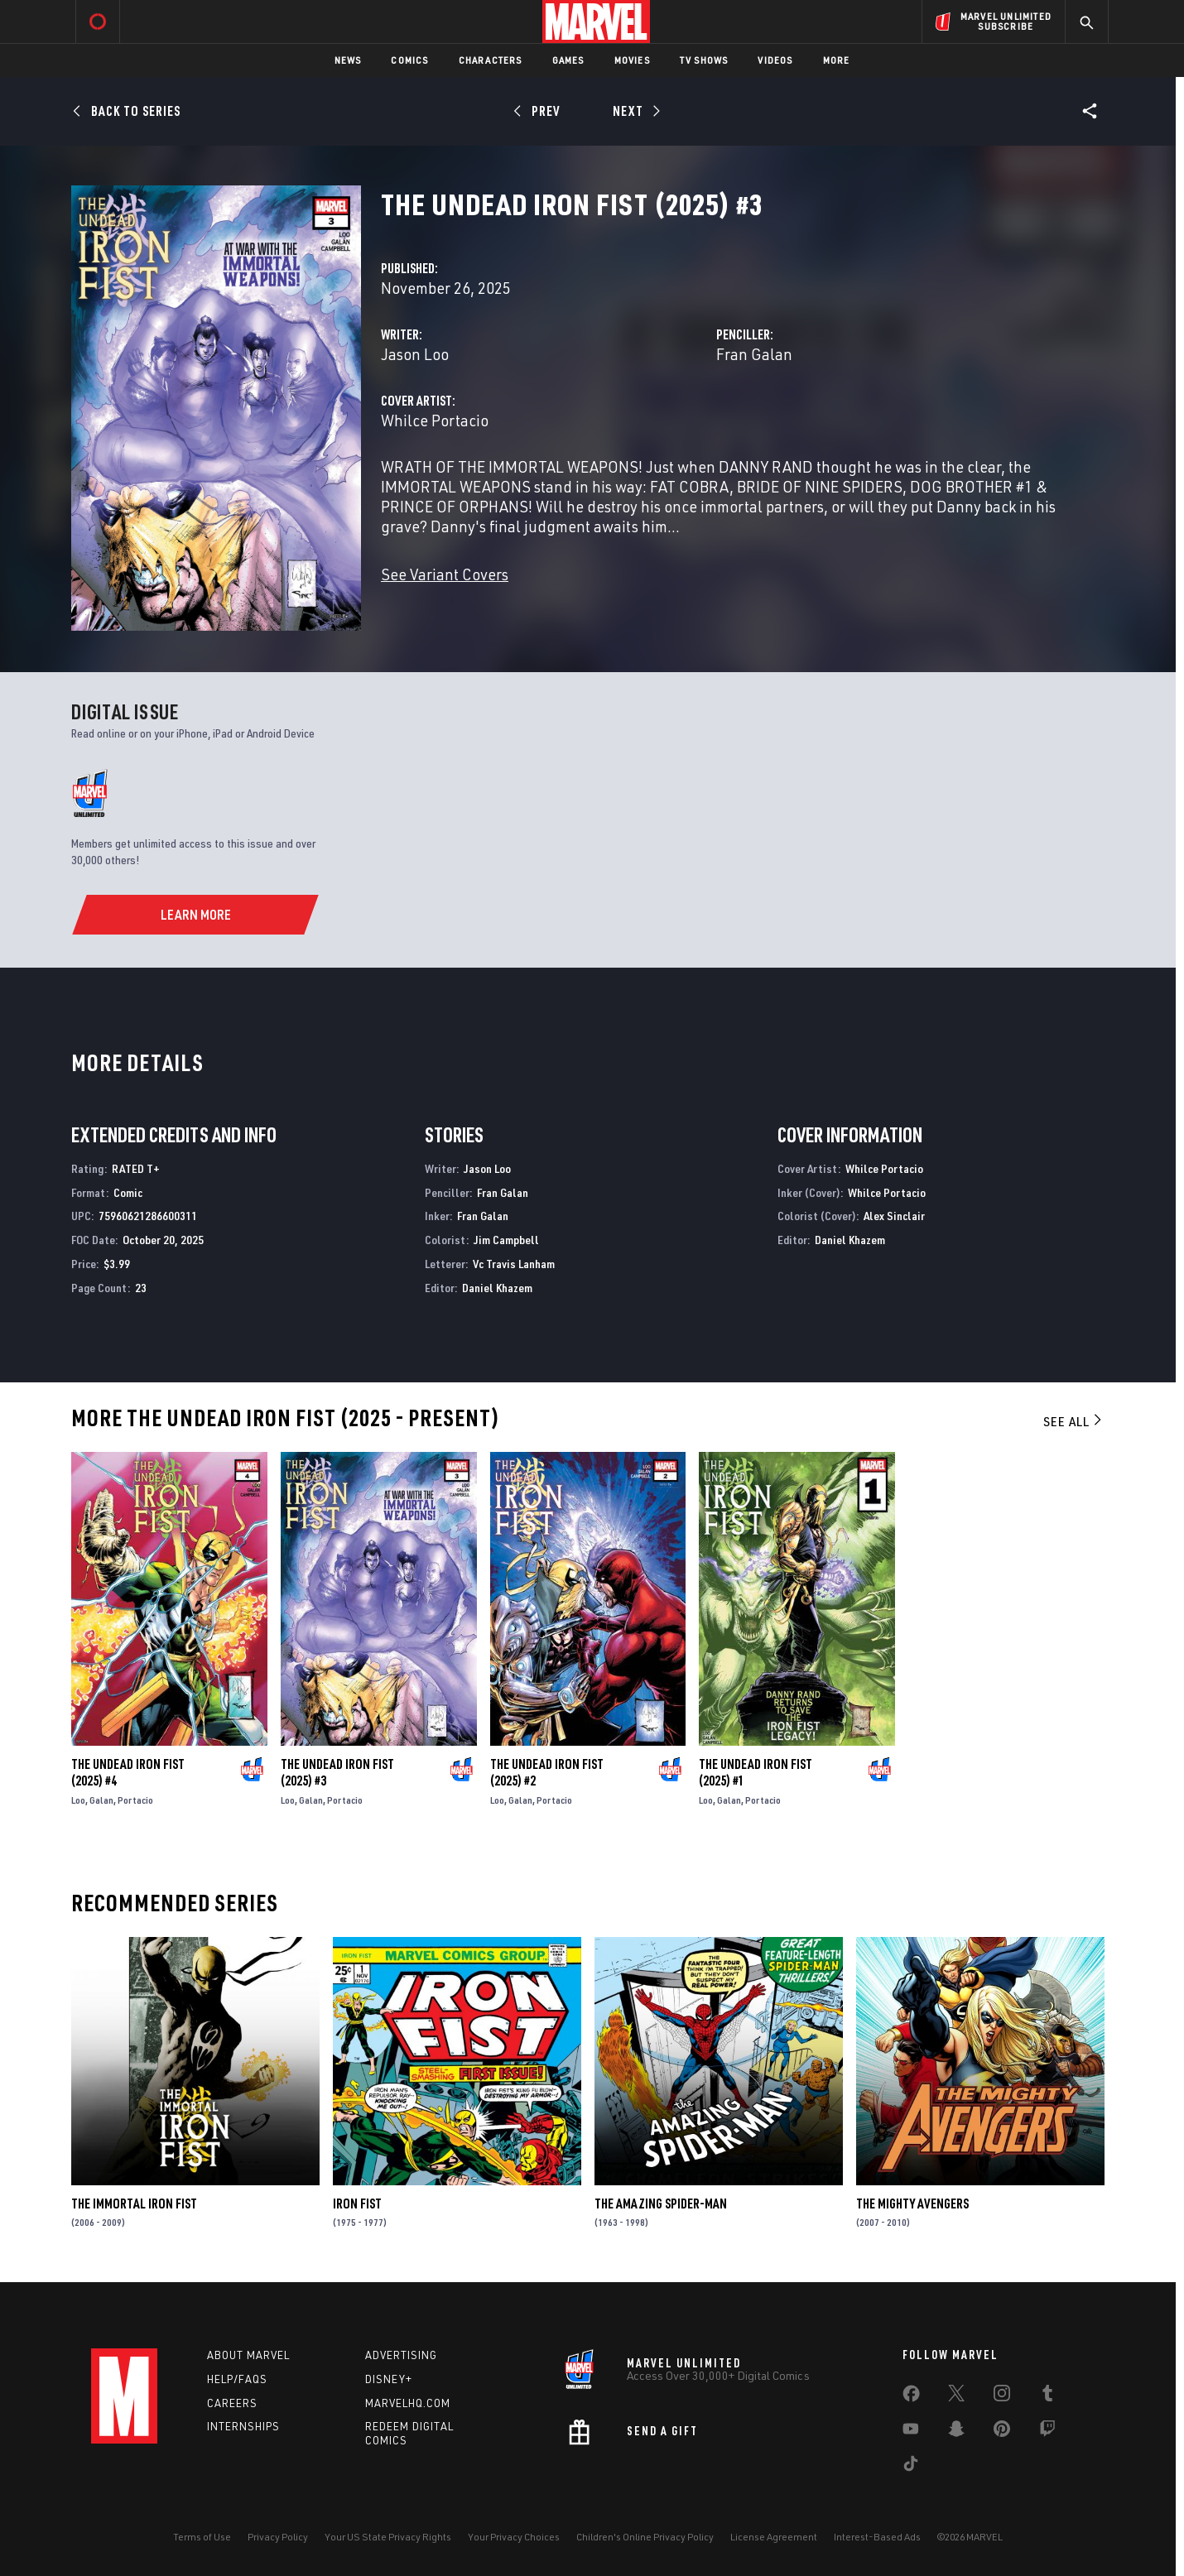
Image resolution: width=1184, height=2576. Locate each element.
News (348, 60)
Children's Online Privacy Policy (645, 2536)
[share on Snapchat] (956, 2432)
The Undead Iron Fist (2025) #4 (128, 1772)
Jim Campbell (506, 1240)
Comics (409, 60)
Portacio (135, 1800)
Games (568, 60)
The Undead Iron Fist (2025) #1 (755, 1772)
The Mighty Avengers (912, 2203)
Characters (490, 60)
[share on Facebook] (911, 2397)
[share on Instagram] (1002, 2396)
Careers (232, 2403)
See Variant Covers (444, 574)
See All (1074, 1421)
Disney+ (388, 2379)
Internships (243, 2426)
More (836, 60)
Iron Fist (357, 2203)
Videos (775, 60)
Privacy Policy (278, 2536)
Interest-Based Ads (877, 2536)
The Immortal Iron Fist (134, 2203)
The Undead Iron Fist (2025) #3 (337, 1772)
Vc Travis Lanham (514, 1264)
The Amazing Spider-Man (660, 2203)
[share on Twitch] (1047, 2432)
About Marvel (248, 2355)
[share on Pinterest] (1002, 2432)
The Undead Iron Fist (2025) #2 (547, 1772)
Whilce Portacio (435, 420)
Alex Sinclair (894, 1216)
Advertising (401, 2355)
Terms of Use (202, 2536)
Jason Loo (415, 353)
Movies (632, 60)
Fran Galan (754, 353)
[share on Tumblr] (1047, 2396)
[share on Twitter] (956, 2396)
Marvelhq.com (407, 2403)
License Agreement (773, 2536)
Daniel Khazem (497, 1288)
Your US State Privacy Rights (388, 2536)
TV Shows (704, 60)
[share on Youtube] (910, 2432)
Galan (101, 1800)
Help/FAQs (237, 2379)
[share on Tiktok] (910, 2466)
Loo (78, 1800)
